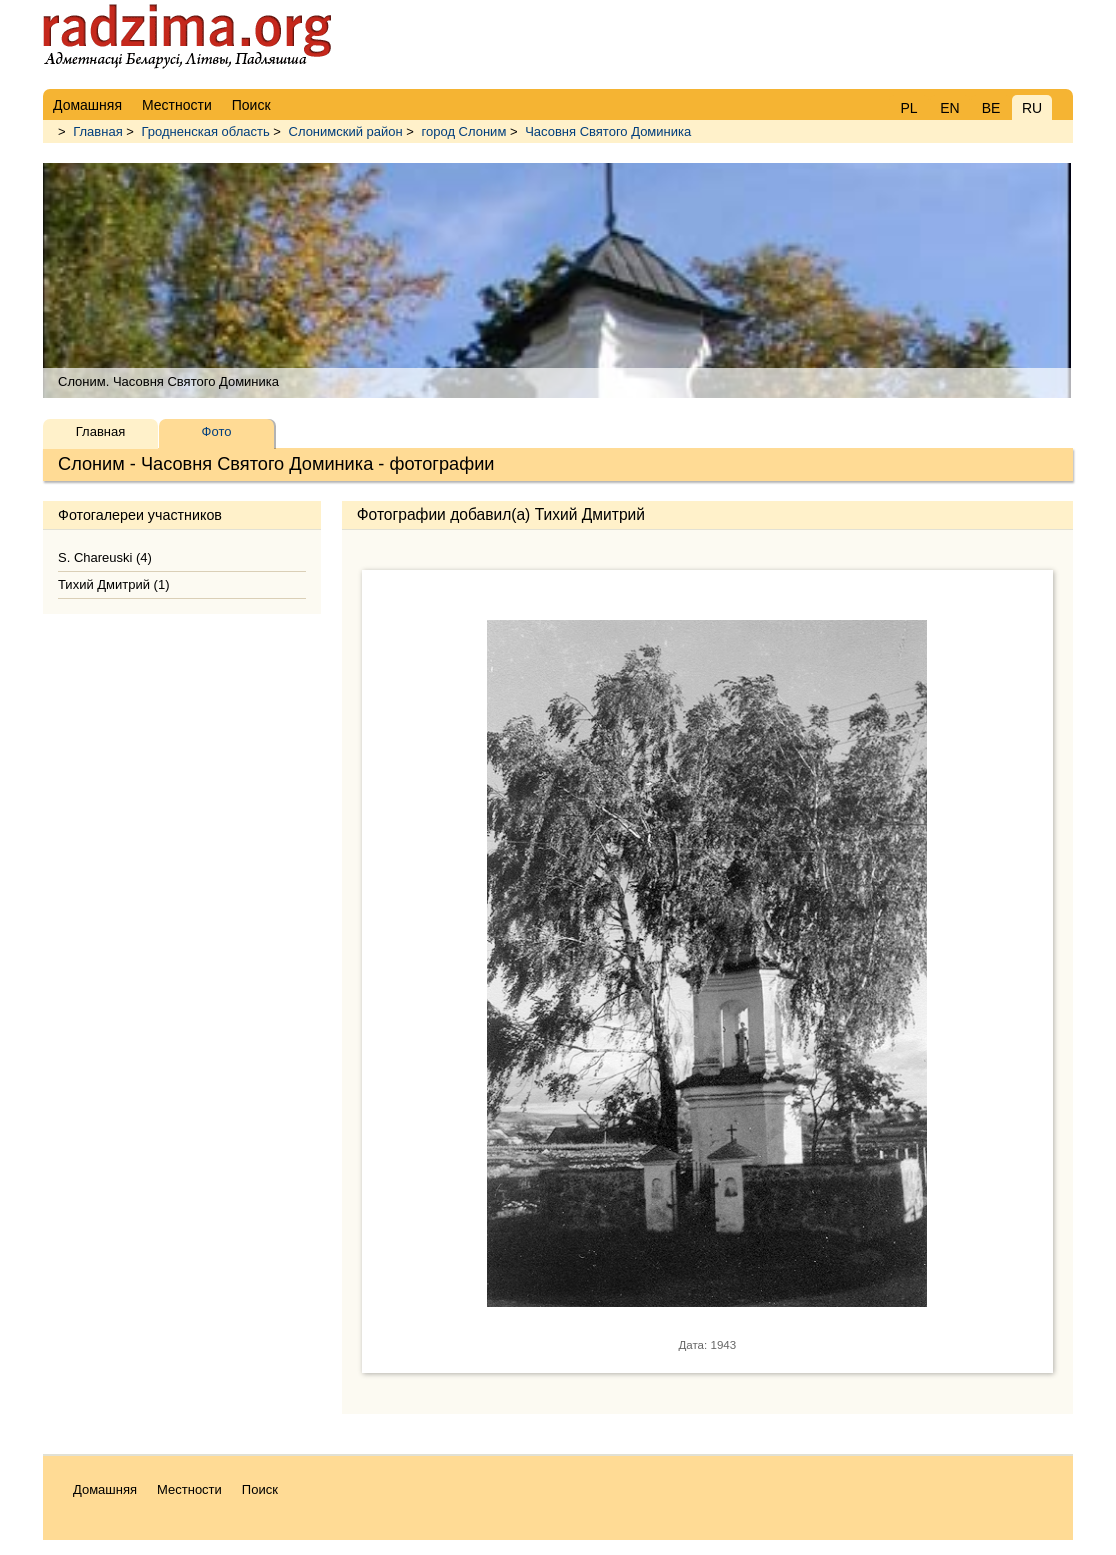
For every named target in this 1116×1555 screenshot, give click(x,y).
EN (949, 108)
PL (908, 108)
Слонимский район (346, 131)
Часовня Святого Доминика (608, 131)
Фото (217, 431)
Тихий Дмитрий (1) (113, 584)
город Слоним (464, 131)
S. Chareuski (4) (105, 557)
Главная (97, 131)
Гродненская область (206, 131)
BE (991, 108)
